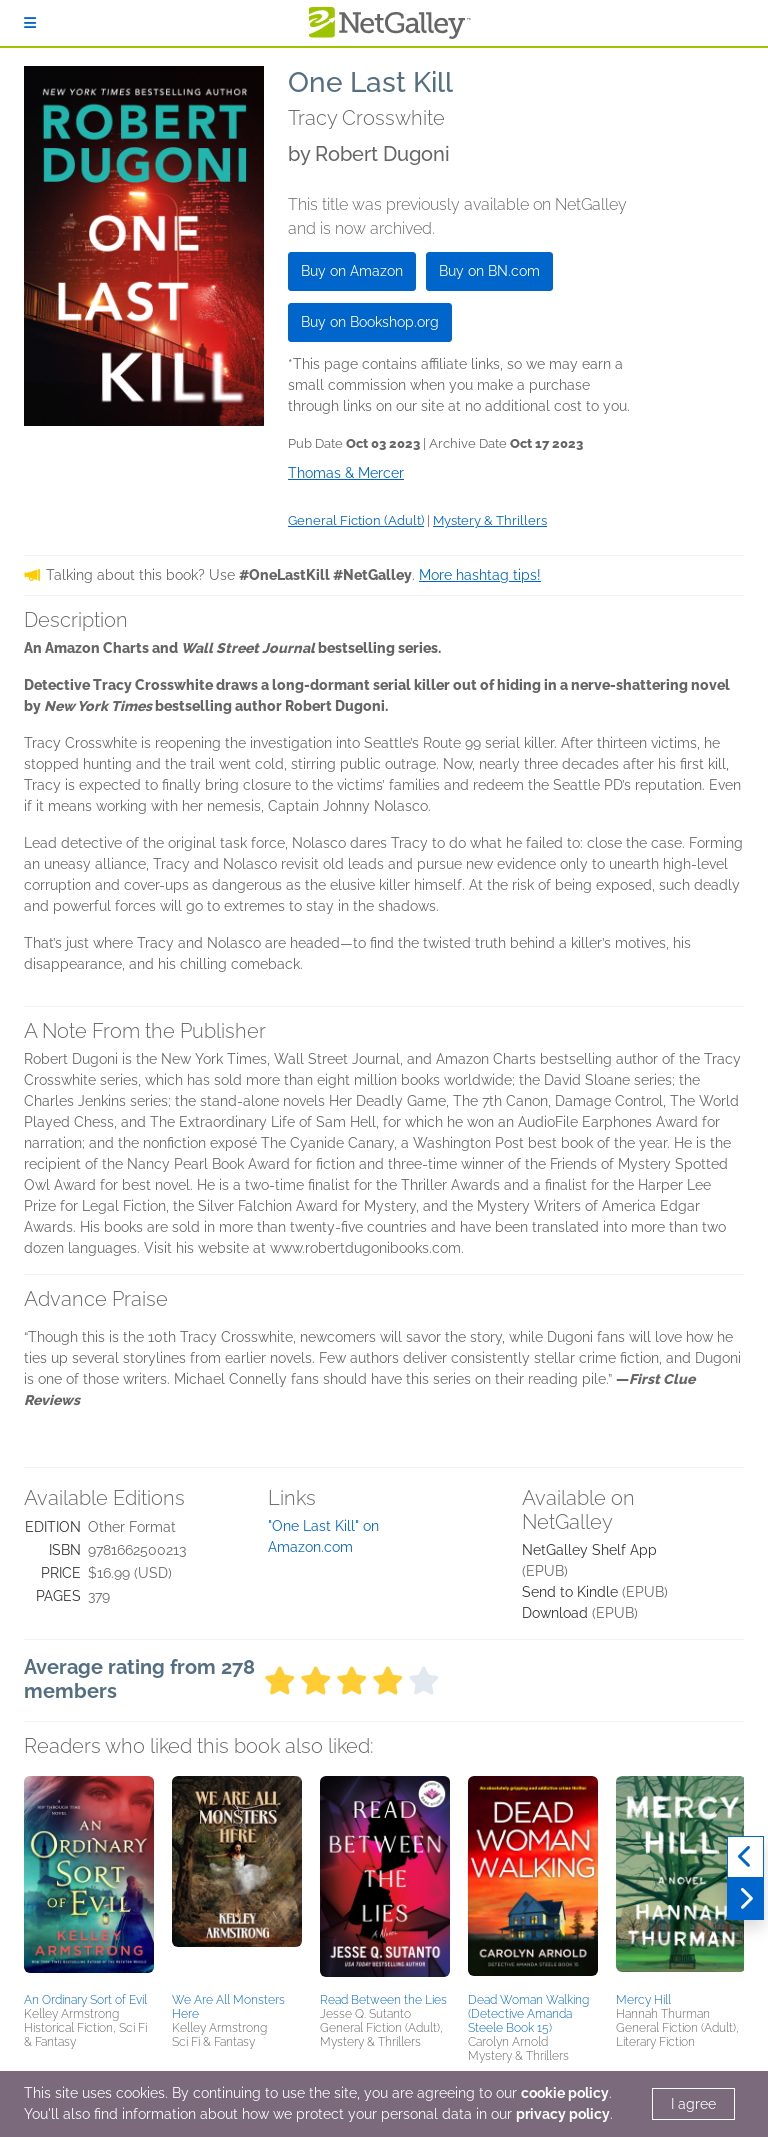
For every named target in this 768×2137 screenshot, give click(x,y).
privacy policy (563, 2114)
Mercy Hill (643, 2000)
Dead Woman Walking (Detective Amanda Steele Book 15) (528, 2014)
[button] (89, 1881)
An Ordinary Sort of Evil (85, 2000)
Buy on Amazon (352, 271)
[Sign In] (30, 23)
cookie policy (565, 2093)
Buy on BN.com (489, 271)
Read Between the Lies (383, 2000)
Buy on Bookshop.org (370, 322)
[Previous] (745, 1857)
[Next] (745, 1899)
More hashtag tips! (480, 575)
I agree (693, 2104)
